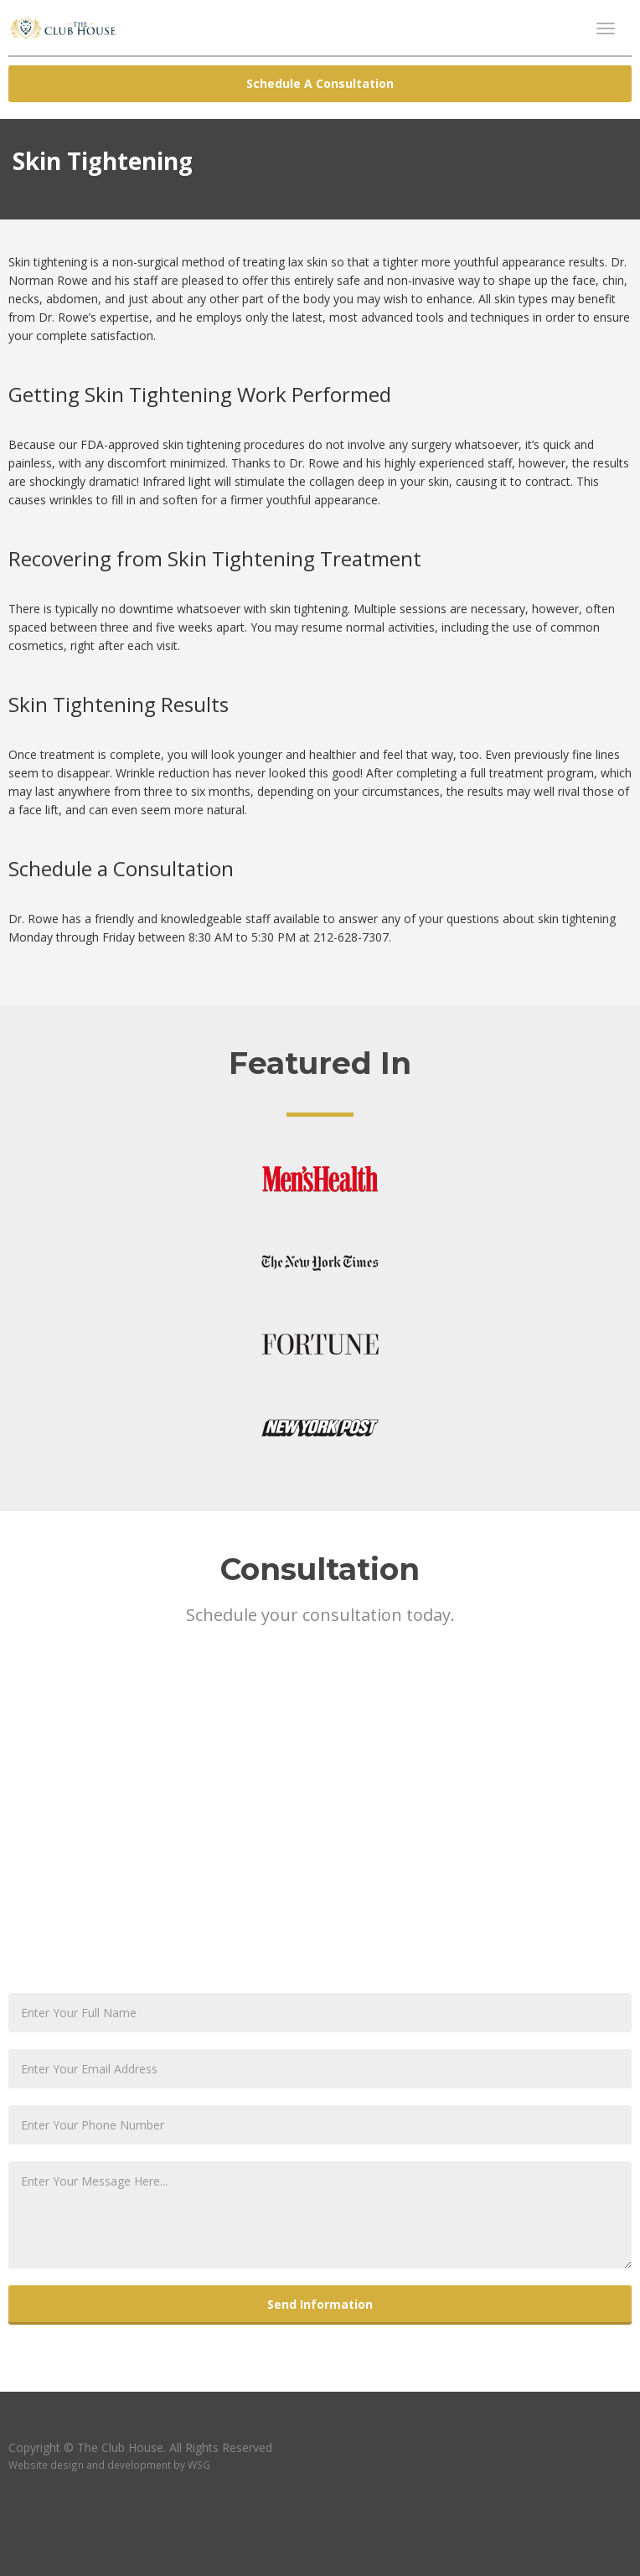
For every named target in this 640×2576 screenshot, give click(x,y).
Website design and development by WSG (109, 2464)
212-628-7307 (351, 937)
